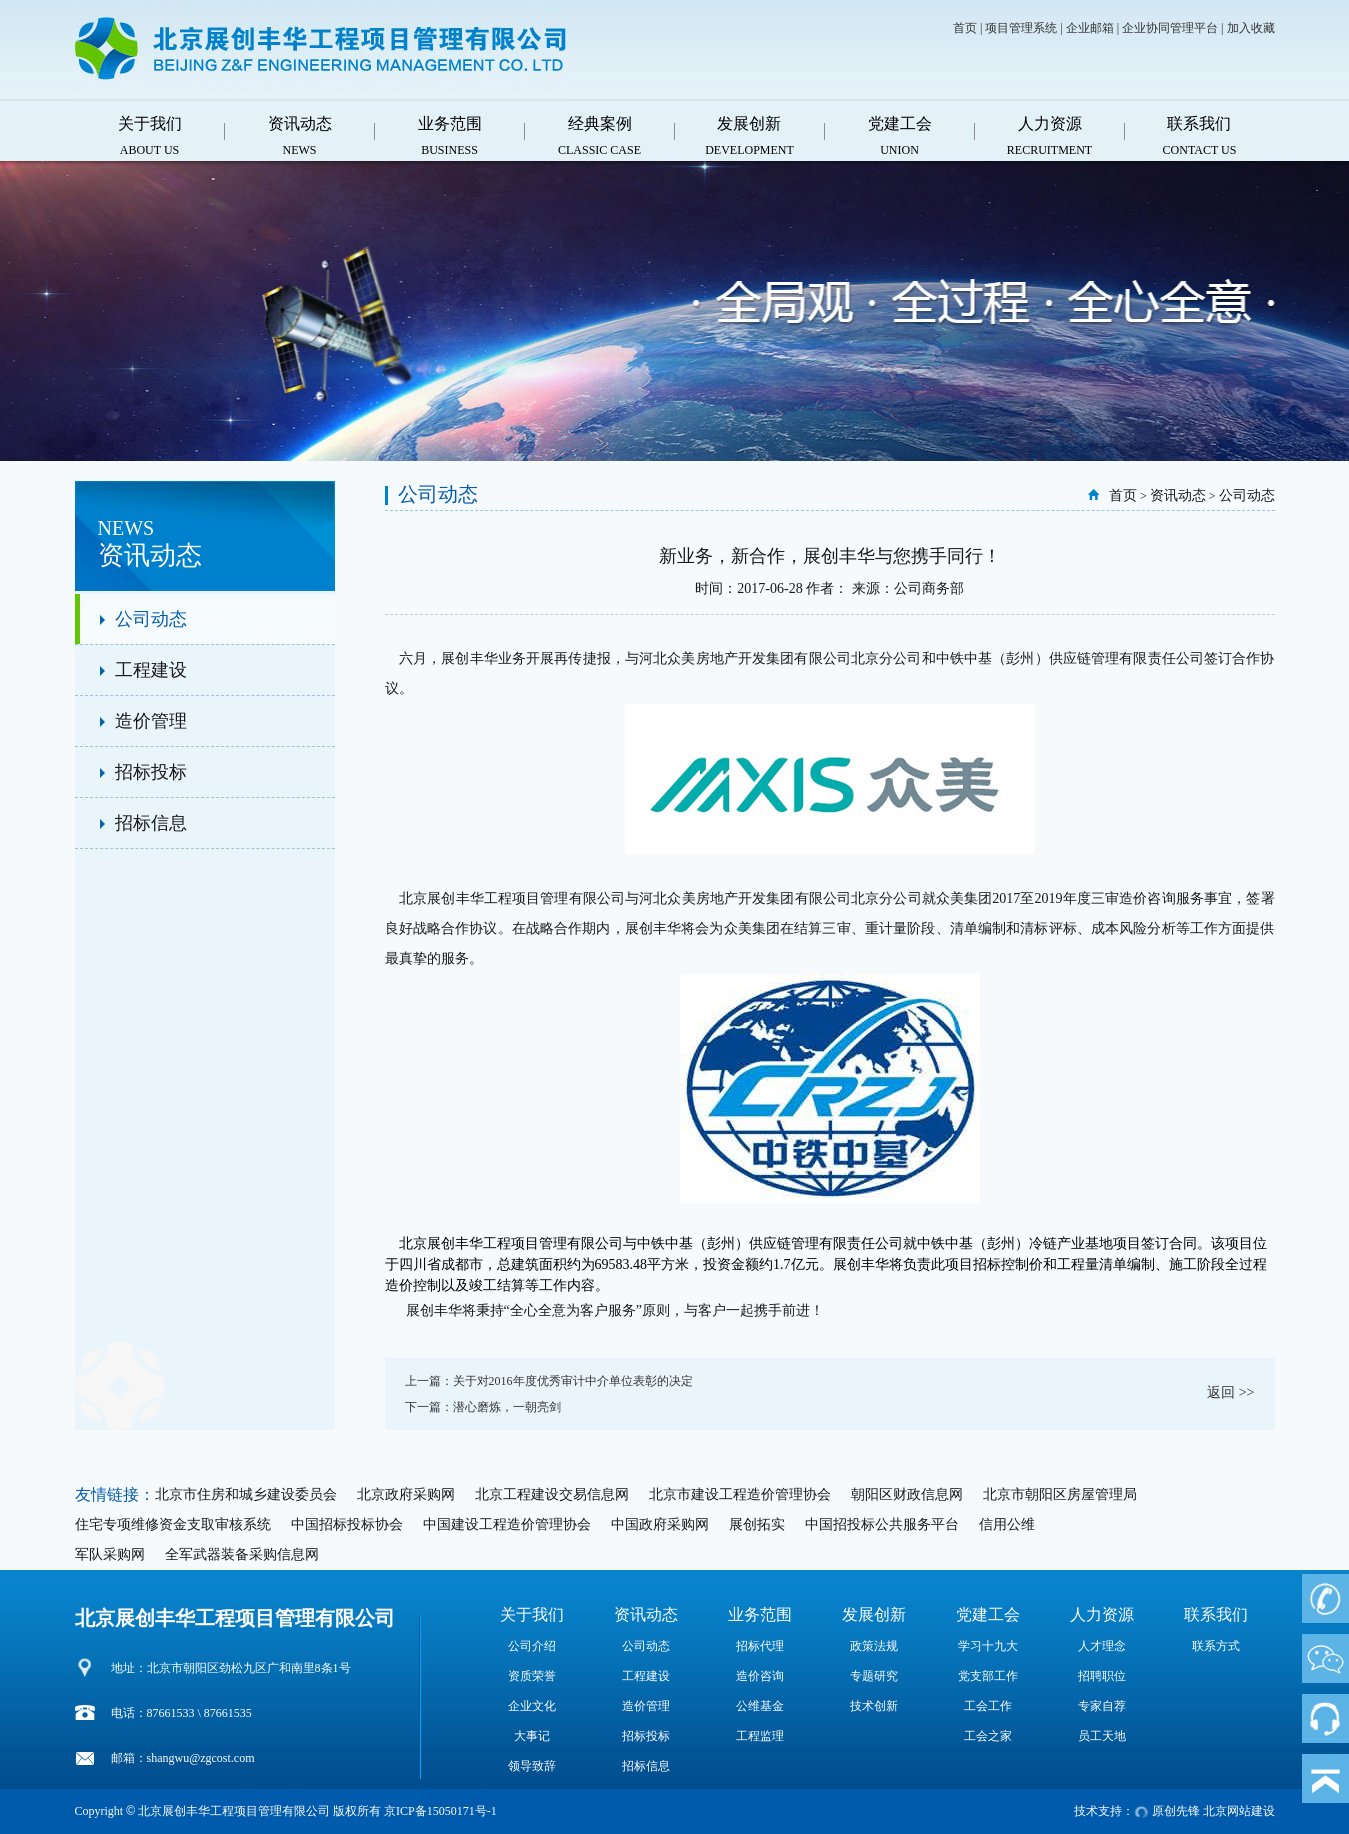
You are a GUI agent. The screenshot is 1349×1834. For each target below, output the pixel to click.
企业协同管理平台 (1170, 28)
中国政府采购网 (660, 1524)
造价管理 (151, 721)
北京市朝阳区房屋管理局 (1060, 1494)
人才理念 (1102, 1646)
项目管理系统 (1021, 28)
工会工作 (988, 1706)
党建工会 (988, 1614)
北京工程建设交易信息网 (552, 1494)
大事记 (532, 1736)
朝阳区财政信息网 (907, 1494)
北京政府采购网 (406, 1494)
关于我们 (532, 1614)
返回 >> (1230, 1392)
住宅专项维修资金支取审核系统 (173, 1524)
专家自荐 (1102, 1706)
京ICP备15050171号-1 (440, 1811)
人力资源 (1102, 1614)
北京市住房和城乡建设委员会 (246, 1494)
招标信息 (151, 823)
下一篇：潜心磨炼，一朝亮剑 (483, 1407)
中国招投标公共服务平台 (882, 1524)
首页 (965, 28)
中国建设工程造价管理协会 (507, 1524)
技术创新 (874, 1706)
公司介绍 (532, 1646)
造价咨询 (760, 1676)
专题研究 (874, 1676)
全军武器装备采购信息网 (242, 1554)
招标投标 (151, 772)
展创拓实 (757, 1524)
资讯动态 (1178, 495)
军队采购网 (110, 1554)
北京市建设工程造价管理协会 (740, 1494)
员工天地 (1102, 1736)
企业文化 (532, 1706)
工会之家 (988, 1736)
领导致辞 (532, 1766)
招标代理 (760, 1646)
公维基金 (760, 1706)
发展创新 (874, 1614)
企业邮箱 (1090, 28)
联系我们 (1216, 1614)
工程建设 (151, 670)
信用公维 (1007, 1524)
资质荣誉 (532, 1676)
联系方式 (1216, 1646)
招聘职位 (1102, 1676)
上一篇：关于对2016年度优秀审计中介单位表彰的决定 (549, 1381)
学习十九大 (988, 1646)
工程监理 (760, 1736)
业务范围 (760, 1614)
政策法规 (874, 1646)
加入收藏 (1251, 28)
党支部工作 (988, 1676)
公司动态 (151, 619)
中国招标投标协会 (347, 1524)
